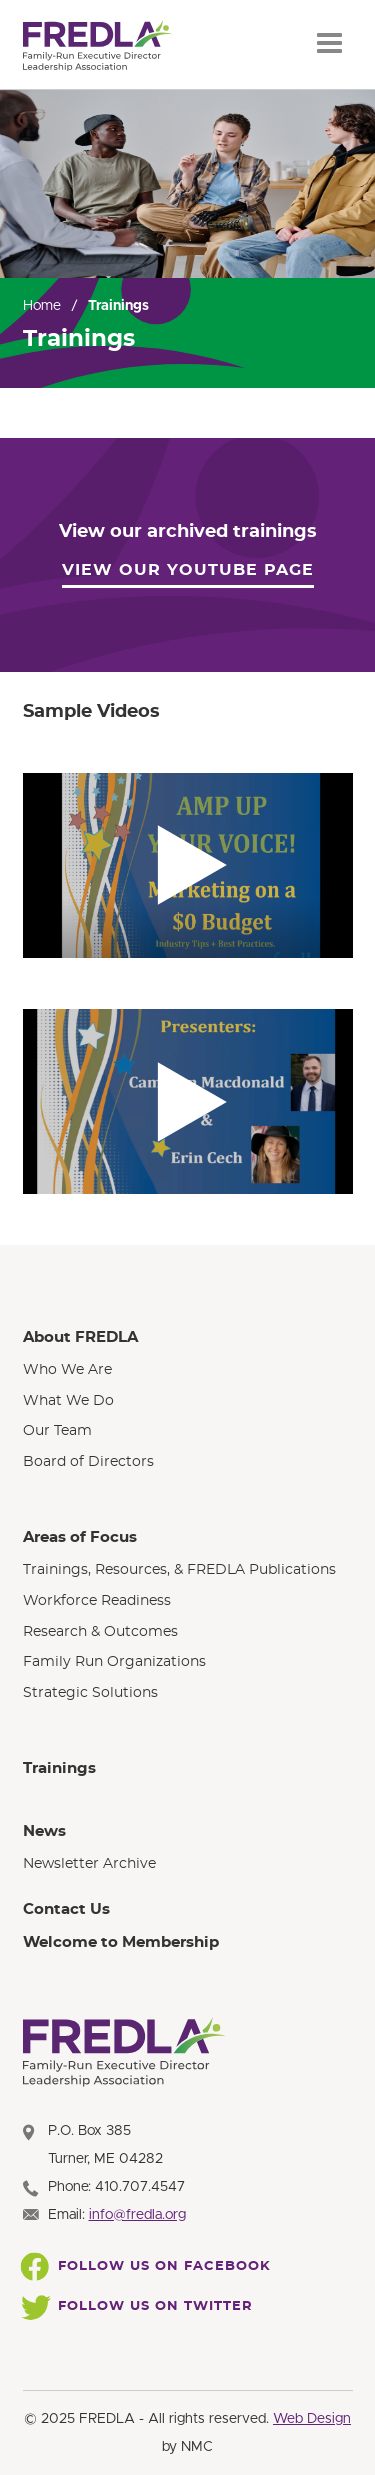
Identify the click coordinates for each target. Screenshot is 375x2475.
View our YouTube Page (188, 570)
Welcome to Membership (121, 1942)
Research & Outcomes (100, 1632)
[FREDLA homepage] (98, 46)
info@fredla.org (137, 2215)
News (44, 1831)
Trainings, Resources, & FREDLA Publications (179, 1570)
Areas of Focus (80, 1537)
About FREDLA (80, 1337)
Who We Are (67, 1370)
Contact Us (66, 1909)
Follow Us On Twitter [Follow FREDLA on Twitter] (138, 2307)
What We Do (68, 1401)
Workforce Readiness (97, 1601)
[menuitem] (188, 1400)
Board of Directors (88, 1462)
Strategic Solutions (90, 1693)
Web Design (312, 2419)
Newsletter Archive (89, 1864)
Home (42, 306)
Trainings (59, 1768)
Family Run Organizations (114, 1662)
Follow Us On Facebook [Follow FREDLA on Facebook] (147, 2267)
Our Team (57, 1431)
